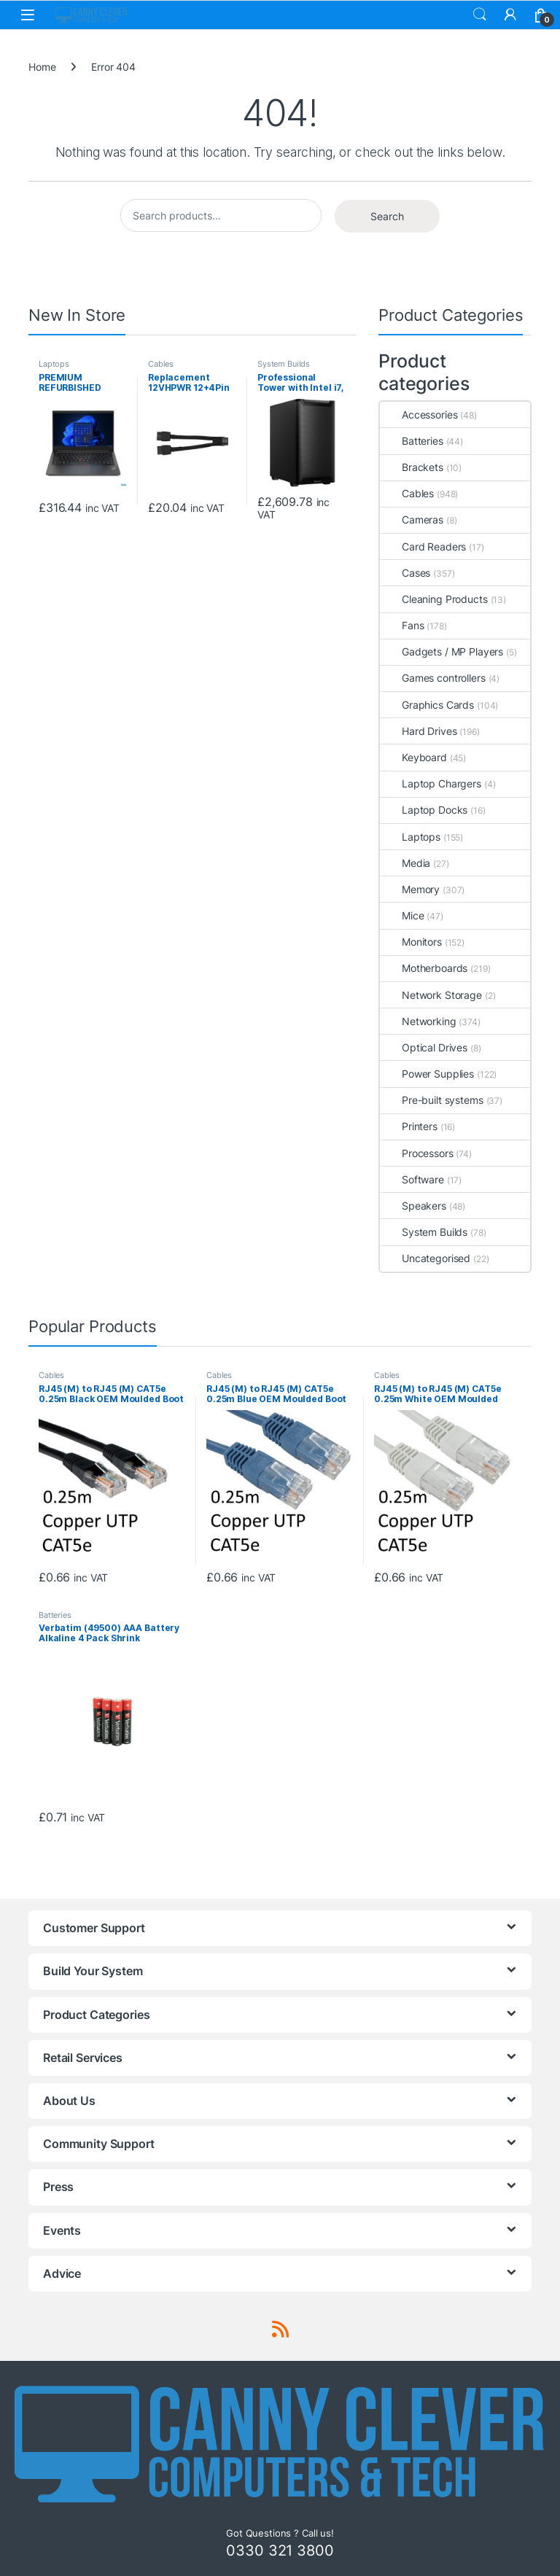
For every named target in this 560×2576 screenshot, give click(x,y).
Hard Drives (418, 731)
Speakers (413, 1205)
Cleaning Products (434, 599)
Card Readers (423, 546)
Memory (410, 889)
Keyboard (413, 757)
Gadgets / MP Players (441, 651)
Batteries (411, 441)
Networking (418, 1021)
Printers (409, 1126)
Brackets (411, 467)
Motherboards (423, 968)
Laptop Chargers (430, 783)
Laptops (54, 364)
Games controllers (433, 678)
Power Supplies (427, 1073)
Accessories (418, 414)
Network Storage (431, 995)
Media (405, 863)
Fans (402, 625)
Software (412, 1179)
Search (480, 15)
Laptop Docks (423, 809)
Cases (405, 573)
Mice (402, 915)
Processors (417, 1153)
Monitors (411, 941)
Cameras (411, 519)
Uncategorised (425, 1258)
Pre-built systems (431, 1100)
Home (41, 67)
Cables (161, 364)
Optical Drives (423, 1047)
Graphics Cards (427, 705)
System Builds (283, 364)
